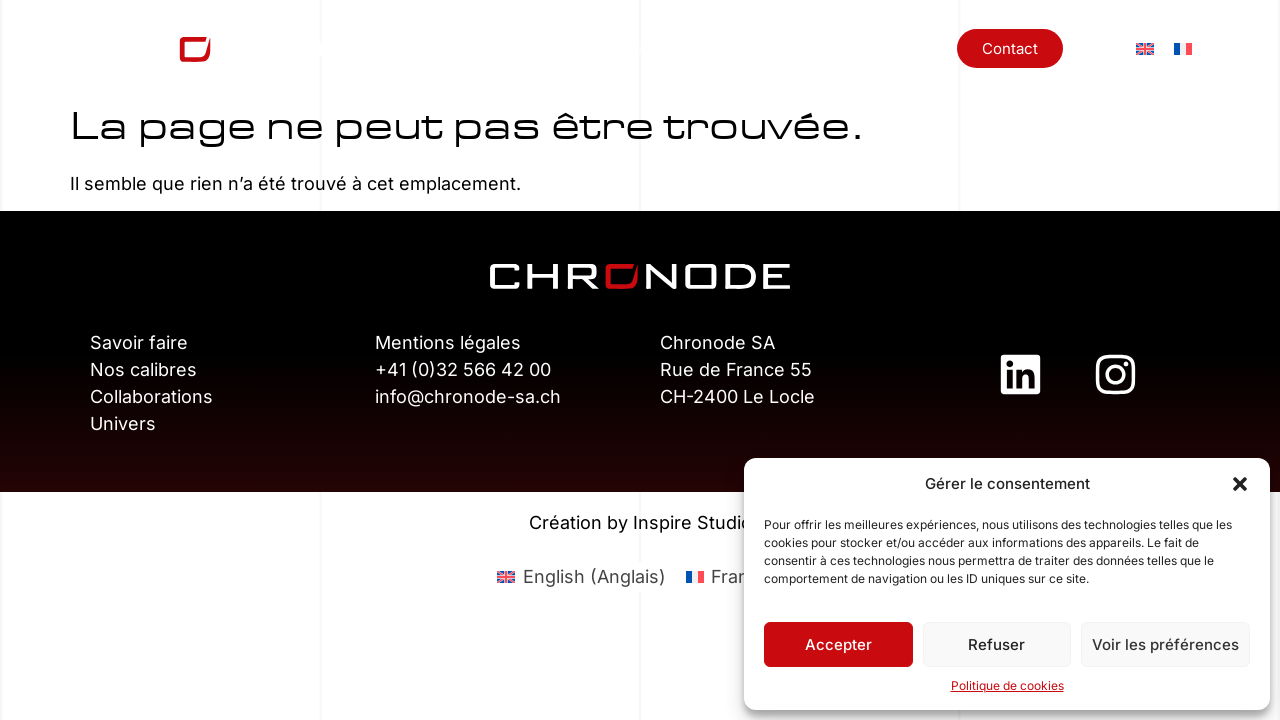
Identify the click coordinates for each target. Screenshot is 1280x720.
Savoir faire (139, 342)
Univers (853, 47)
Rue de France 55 (736, 369)
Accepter (838, 644)
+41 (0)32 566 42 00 (463, 369)
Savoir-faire (472, 47)
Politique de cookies (1007, 685)
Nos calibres (598, 47)
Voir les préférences (1165, 644)
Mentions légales (448, 342)
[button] (1240, 484)
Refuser (996, 644)
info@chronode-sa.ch (468, 396)
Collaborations (734, 47)
